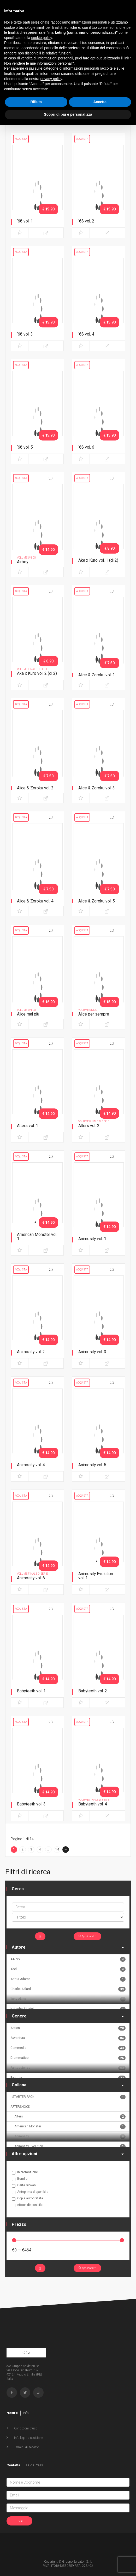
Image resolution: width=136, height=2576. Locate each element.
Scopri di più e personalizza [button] (68, 114)
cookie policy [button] (41, 38)
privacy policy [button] (51, 79)
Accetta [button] (100, 102)
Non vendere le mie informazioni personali (38, 63)
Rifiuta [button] (36, 102)
